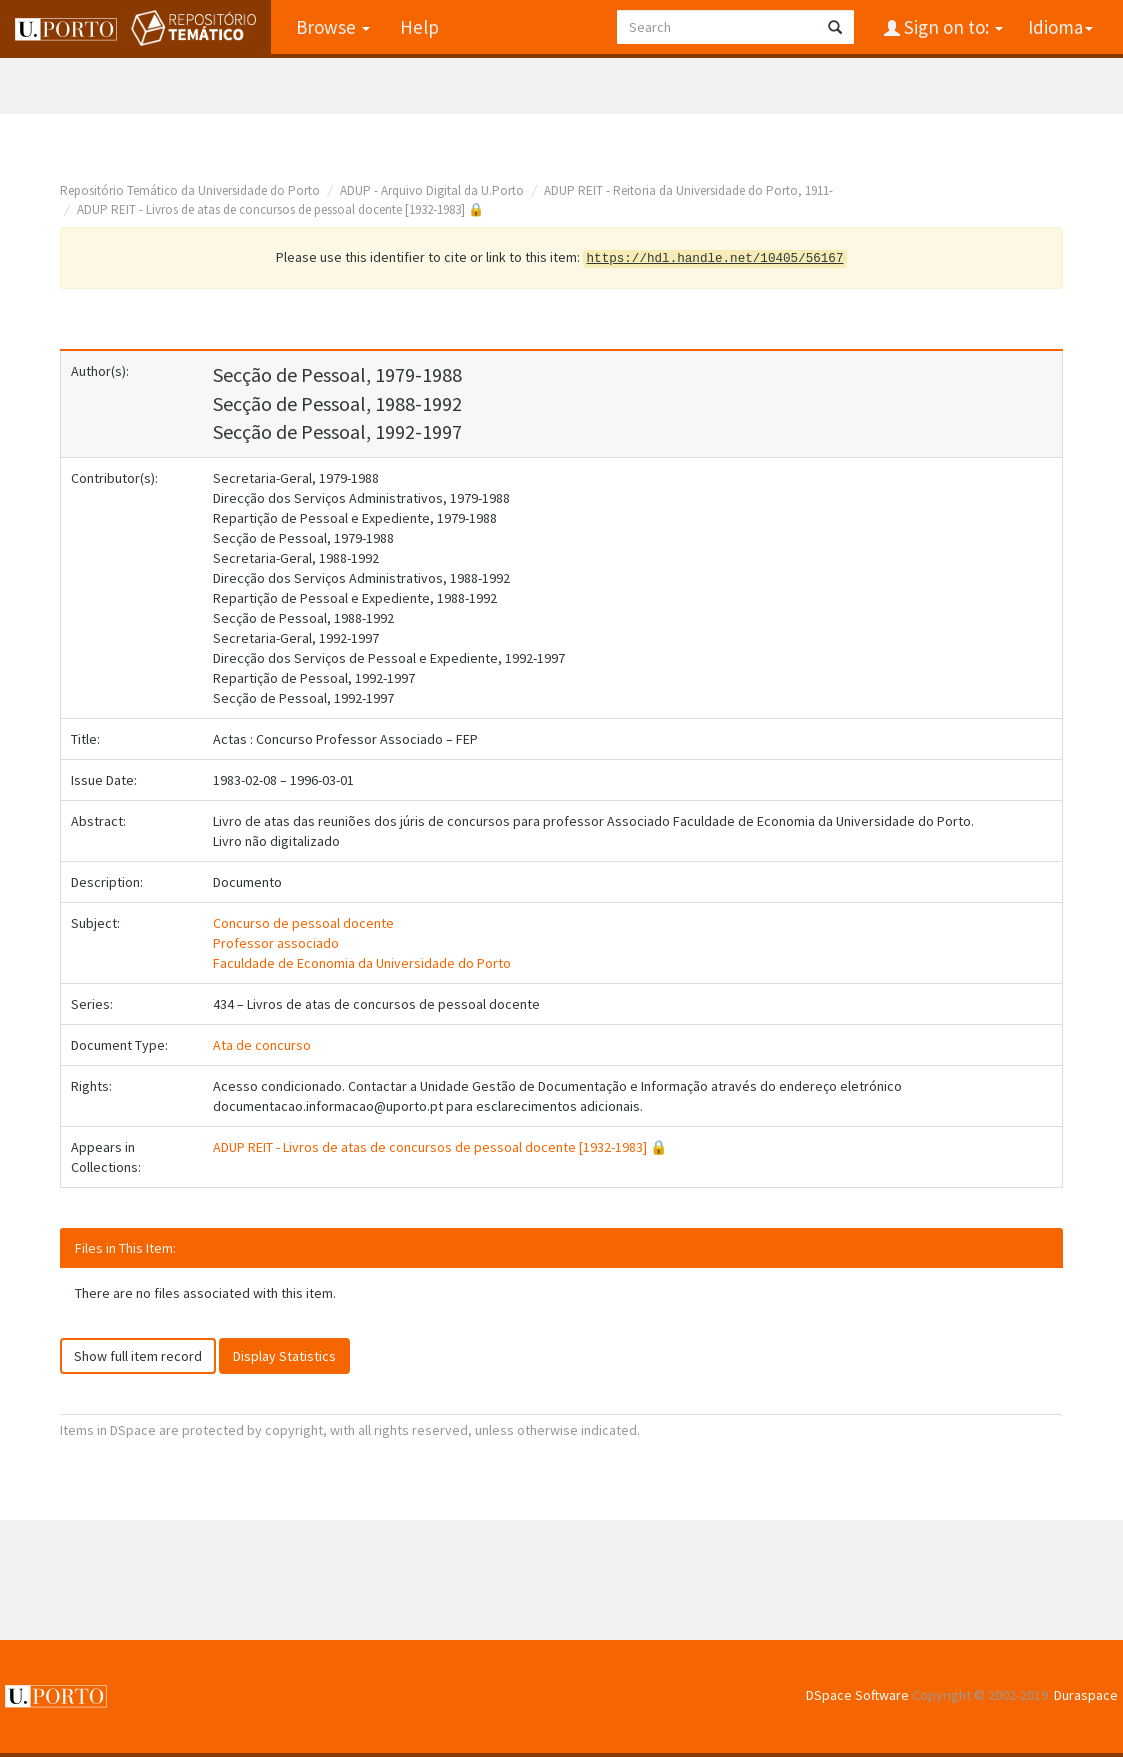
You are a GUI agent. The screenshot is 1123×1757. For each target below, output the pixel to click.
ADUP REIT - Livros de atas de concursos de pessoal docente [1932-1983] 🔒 (280, 209)
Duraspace (1086, 1695)
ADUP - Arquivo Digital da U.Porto (432, 190)
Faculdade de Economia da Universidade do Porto (362, 963)
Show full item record (138, 1356)
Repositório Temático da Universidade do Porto (190, 190)
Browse (333, 27)
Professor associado (276, 943)
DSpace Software (857, 1695)
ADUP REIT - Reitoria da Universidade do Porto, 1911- (688, 190)
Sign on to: (951, 27)
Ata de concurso (262, 1045)
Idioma (1060, 27)
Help (419, 27)
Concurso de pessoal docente (303, 923)
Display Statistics (284, 1356)
